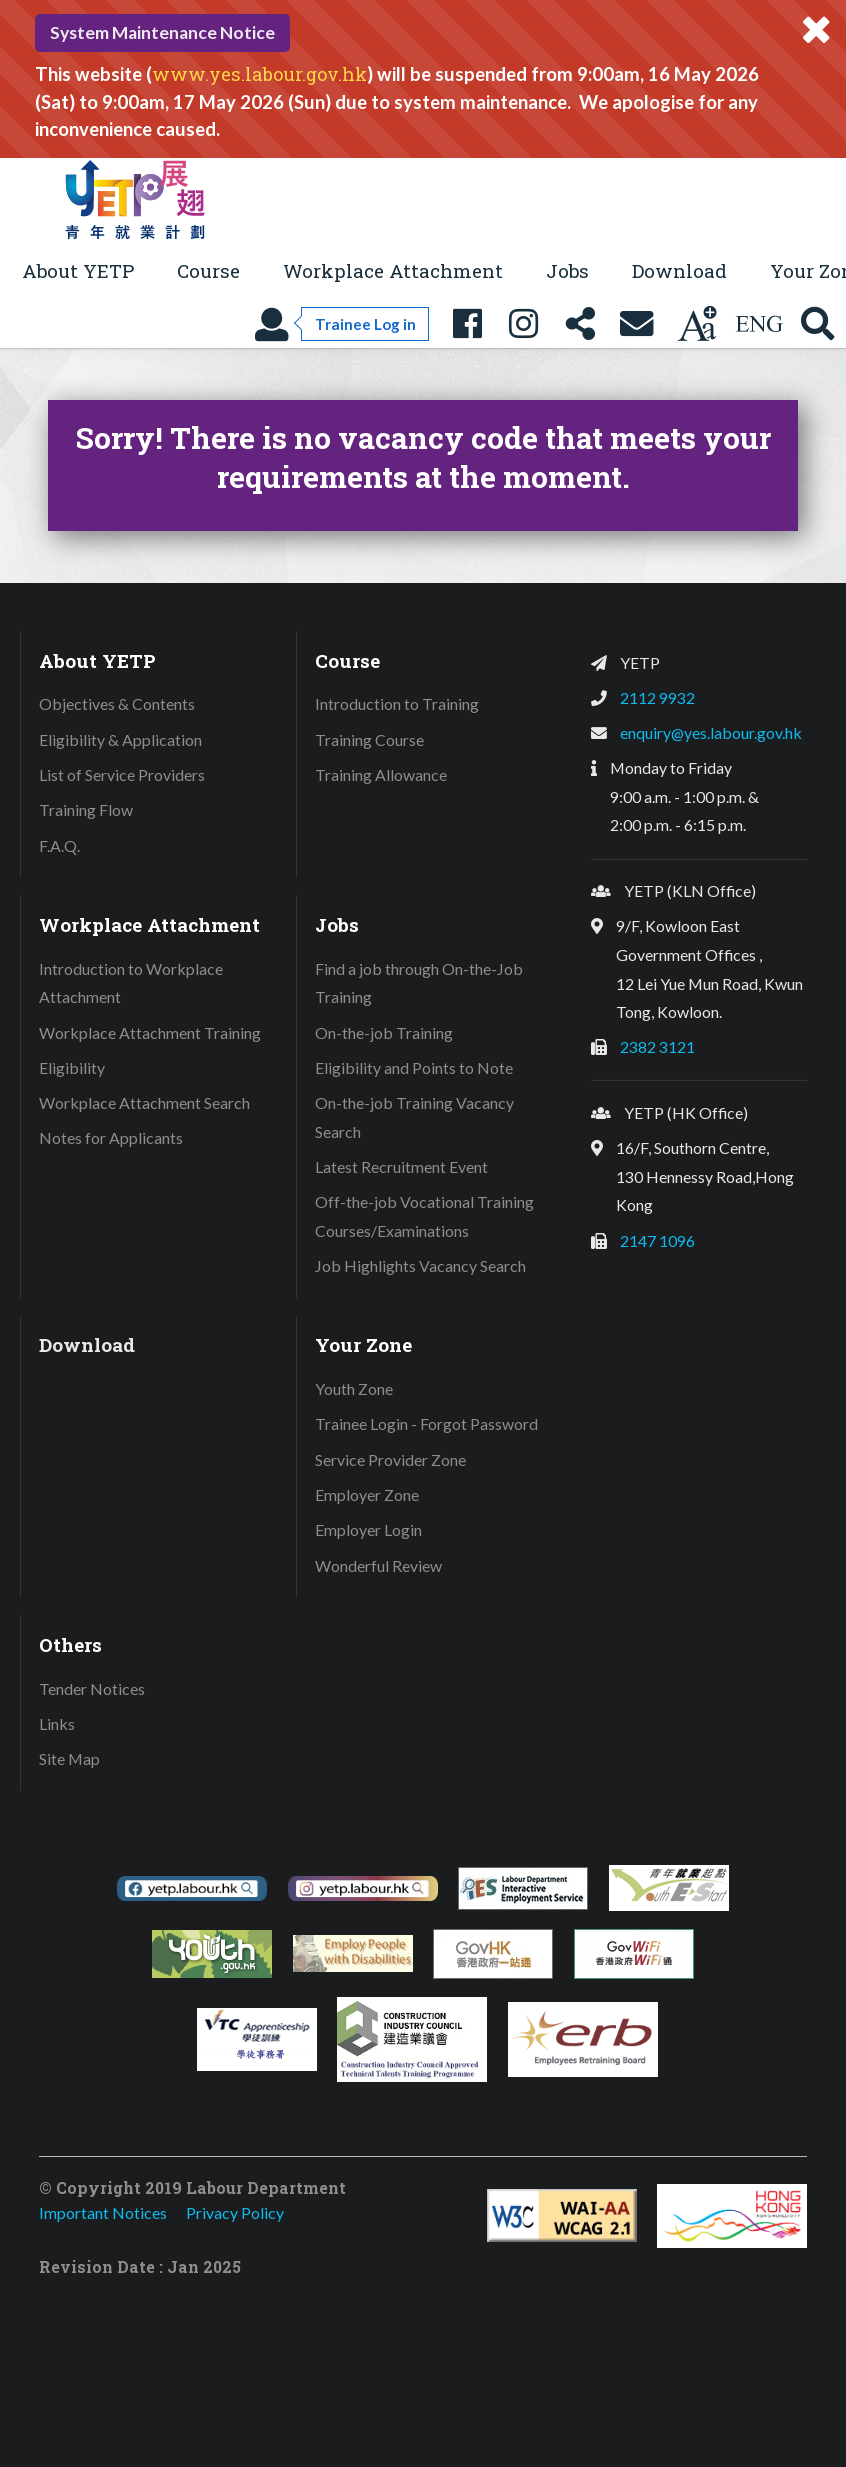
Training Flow (86, 809)
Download (679, 270)
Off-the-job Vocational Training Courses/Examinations (424, 1216)
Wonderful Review (378, 1565)
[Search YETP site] (818, 324)
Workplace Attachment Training (150, 1032)
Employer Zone (367, 1494)
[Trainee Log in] (341, 324)
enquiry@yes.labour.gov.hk (711, 732)
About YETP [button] (78, 270)
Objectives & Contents (117, 703)
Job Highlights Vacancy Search (420, 1265)
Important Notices (103, 2212)
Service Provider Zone (390, 1459)
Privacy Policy (235, 2212)
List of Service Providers (122, 774)
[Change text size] (697, 324)
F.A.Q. (59, 845)
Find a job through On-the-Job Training (419, 983)
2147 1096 (657, 1240)
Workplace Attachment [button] (393, 270)
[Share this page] (580, 324)
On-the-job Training (384, 1032)
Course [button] (208, 270)
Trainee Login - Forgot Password (426, 1423)
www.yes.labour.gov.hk (259, 74)
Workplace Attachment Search (144, 1102)
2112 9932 (657, 697)
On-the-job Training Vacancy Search (414, 1117)
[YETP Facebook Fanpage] (467, 324)
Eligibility (72, 1067)
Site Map (69, 1758)
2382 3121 (657, 1046)
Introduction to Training (397, 703)
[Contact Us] (637, 324)
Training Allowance (381, 774)
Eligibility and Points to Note (414, 1067)
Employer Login (368, 1529)
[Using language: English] (759, 324)
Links (57, 1723)
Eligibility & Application (120, 739)
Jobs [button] (567, 270)
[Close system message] (816, 30)
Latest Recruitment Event (401, 1166)
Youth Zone (354, 1388)
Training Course (369, 739)
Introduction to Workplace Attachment (131, 983)
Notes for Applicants (111, 1137)
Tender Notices (92, 1688)
